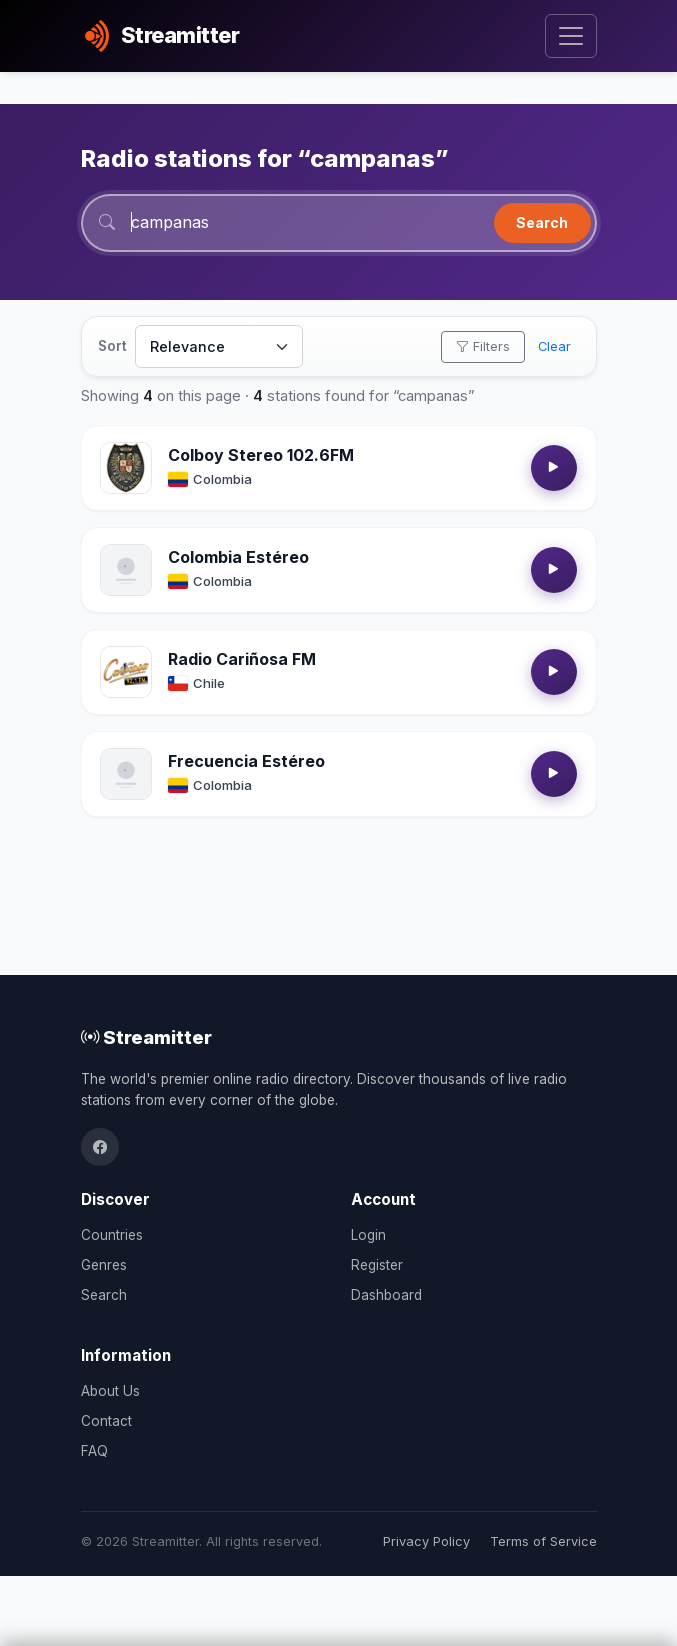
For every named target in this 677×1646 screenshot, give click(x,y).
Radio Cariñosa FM (242, 659)
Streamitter (146, 1037)
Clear (554, 346)
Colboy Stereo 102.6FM (261, 455)
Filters (483, 346)
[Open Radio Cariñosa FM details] (126, 672)
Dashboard (386, 1295)
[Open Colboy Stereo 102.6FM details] (126, 468)
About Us (110, 1391)
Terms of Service (543, 1541)
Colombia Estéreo (238, 557)
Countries (112, 1235)
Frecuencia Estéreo (246, 761)
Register (377, 1265)
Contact (106, 1421)
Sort (112, 346)
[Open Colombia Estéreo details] (126, 570)
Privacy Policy (426, 1541)
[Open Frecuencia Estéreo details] (126, 774)
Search (542, 222)
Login (368, 1235)
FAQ (94, 1451)
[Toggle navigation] (570, 36)
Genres (104, 1265)
